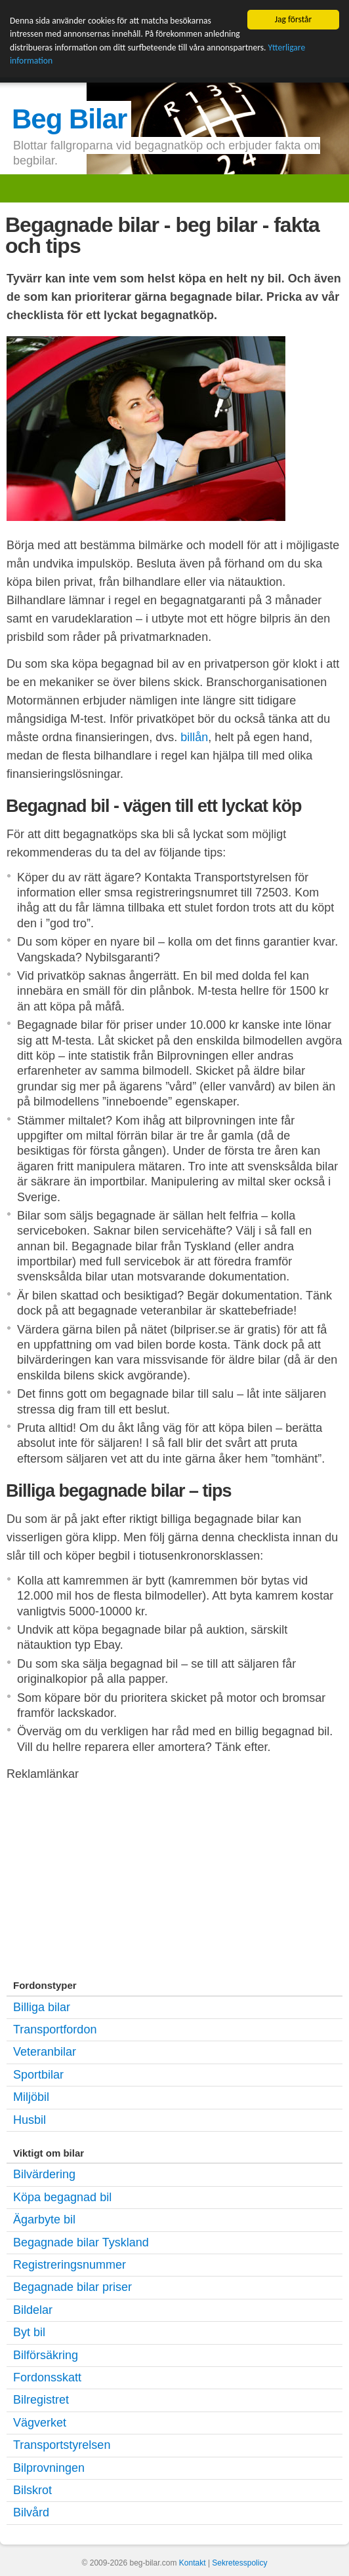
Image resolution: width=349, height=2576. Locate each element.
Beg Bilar (69, 119)
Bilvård (31, 2512)
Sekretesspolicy (239, 2562)
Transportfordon (54, 2029)
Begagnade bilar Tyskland (81, 2242)
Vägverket (39, 2422)
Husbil (29, 2119)
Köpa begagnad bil (62, 2197)
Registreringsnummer (69, 2264)
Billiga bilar (41, 2007)
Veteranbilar (44, 2051)
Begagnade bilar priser (72, 2287)
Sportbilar (38, 2074)
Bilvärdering (44, 2174)
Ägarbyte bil (44, 2219)
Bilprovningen (49, 2467)
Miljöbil (31, 2097)
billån (194, 737)
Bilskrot (32, 2490)
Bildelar (32, 2309)
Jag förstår (293, 19)
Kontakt (192, 2562)
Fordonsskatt (47, 2377)
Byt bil (29, 2332)
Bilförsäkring (45, 2355)
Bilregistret (41, 2399)
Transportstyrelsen (61, 2444)
